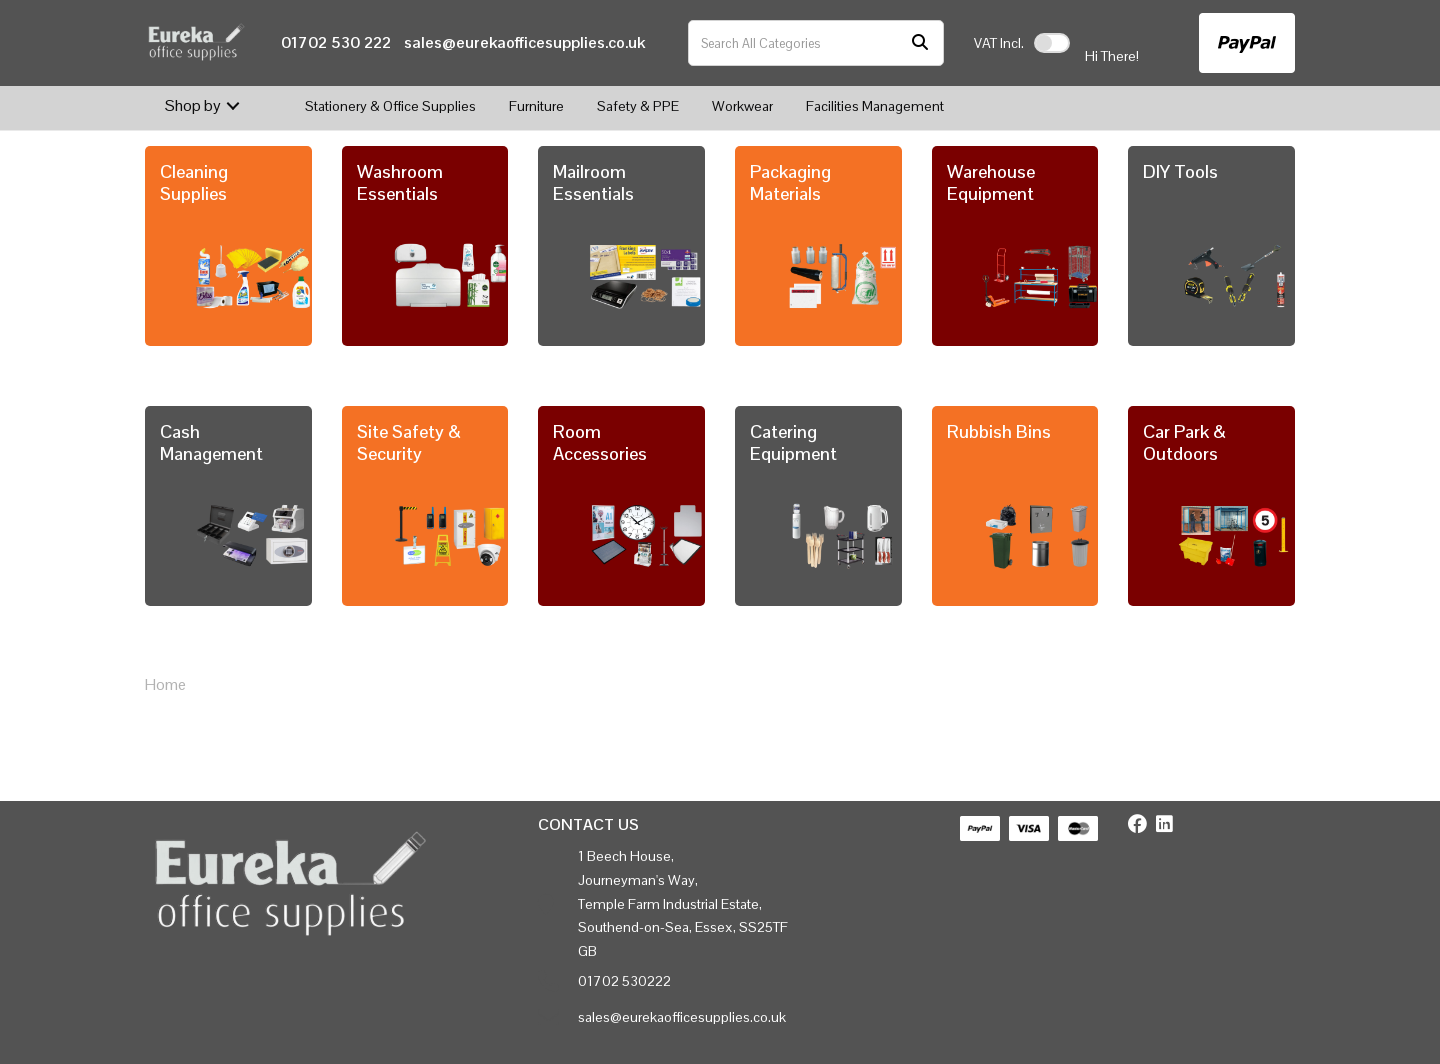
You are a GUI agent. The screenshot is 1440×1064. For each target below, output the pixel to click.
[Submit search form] (920, 43)
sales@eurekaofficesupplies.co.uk (524, 42)
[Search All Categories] (816, 43)
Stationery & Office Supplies (390, 106)
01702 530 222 (336, 42)
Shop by (193, 105)
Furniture (536, 106)
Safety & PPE (638, 106)
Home (165, 684)
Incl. (999, 43)
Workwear (742, 106)
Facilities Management (875, 106)
